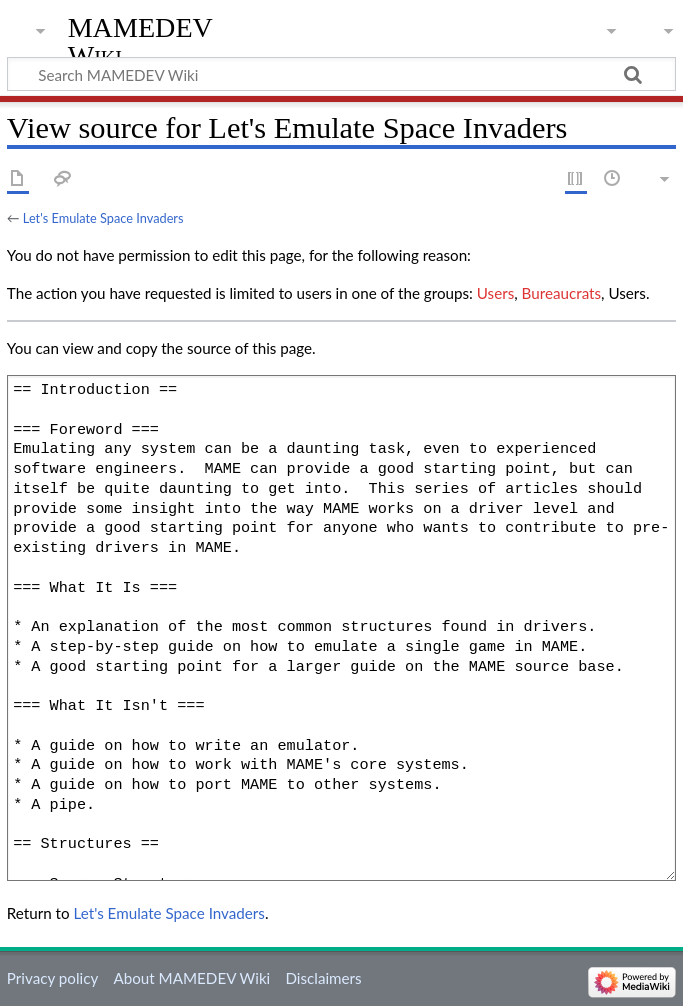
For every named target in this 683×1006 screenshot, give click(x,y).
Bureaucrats (562, 293)
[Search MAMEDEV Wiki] (341, 74)
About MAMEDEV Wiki (191, 978)
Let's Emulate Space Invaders (103, 218)
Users (495, 293)
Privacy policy (52, 978)
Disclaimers (323, 978)
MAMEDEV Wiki (140, 41)
